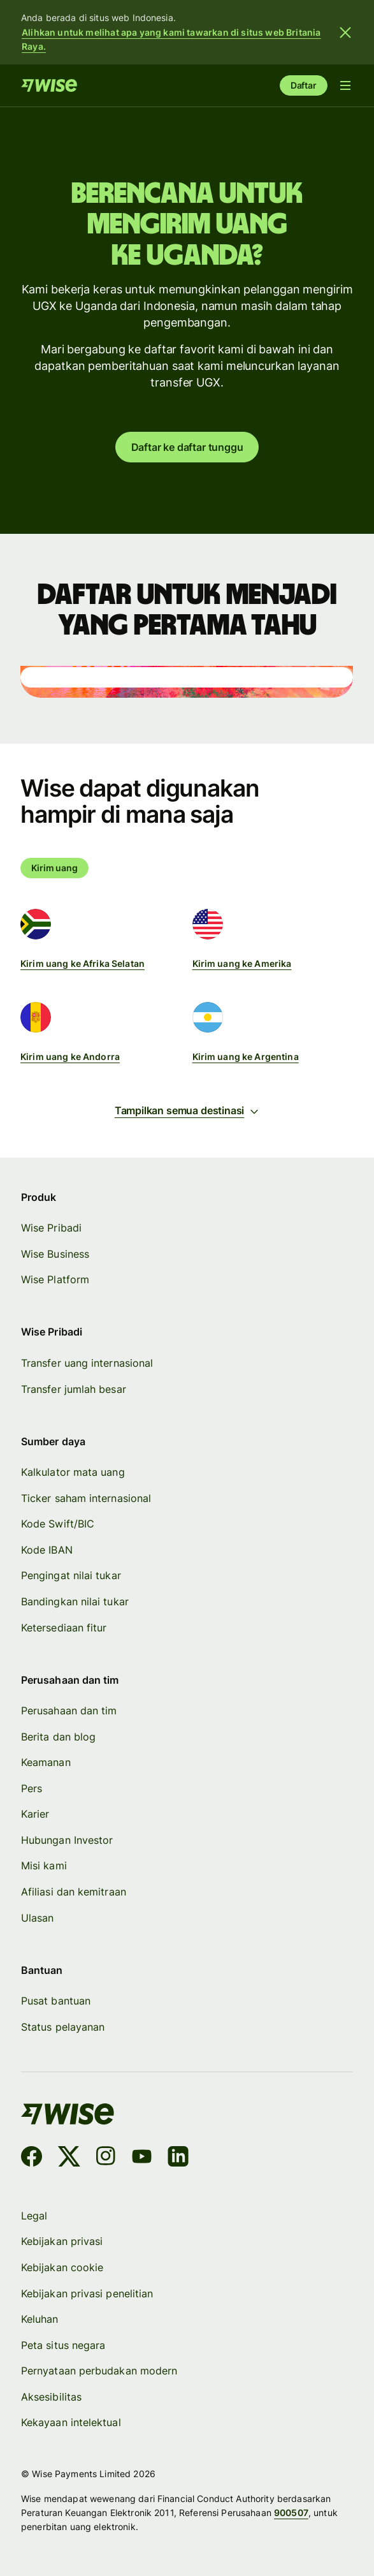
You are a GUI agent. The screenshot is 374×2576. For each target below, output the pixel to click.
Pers (31, 1788)
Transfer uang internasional (87, 1363)
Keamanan (46, 1762)
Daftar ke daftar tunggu (187, 447)
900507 (291, 2512)
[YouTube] (141, 2158)
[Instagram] (105, 2158)
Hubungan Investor (67, 1840)
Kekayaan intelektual (71, 2422)
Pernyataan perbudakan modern (99, 2370)
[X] (69, 2158)
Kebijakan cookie (62, 2267)
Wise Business (55, 1254)
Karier (35, 1813)
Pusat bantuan (55, 2000)
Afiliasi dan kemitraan (73, 1891)
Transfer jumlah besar (73, 1389)
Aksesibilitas (51, 2396)
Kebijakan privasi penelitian (87, 2293)
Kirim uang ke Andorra (70, 1056)
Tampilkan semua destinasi (187, 1110)
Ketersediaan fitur (63, 1627)
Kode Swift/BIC (57, 1523)
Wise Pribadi (51, 1227)
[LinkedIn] (178, 2158)
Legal (34, 2215)
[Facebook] (31, 2158)
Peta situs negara (63, 2345)
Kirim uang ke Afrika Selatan (82, 963)
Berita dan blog (58, 1736)
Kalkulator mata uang (73, 1472)
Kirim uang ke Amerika (242, 963)
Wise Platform (55, 1280)
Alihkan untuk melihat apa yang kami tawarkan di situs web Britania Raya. (171, 39)
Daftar (304, 85)
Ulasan (37, 1917)
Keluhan (40, 2319)
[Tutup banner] (345, 32)
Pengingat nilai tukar (71, 1576)
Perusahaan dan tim (69, 1710)
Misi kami (44, 1866)
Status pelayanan (62, 2026)
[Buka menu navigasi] (345, 85)
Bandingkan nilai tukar (75, 1601)
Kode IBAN (47, 1549)
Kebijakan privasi (62, 2241)
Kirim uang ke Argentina (245, 1056)
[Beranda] (49, 85)
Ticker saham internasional (86, 1498)
